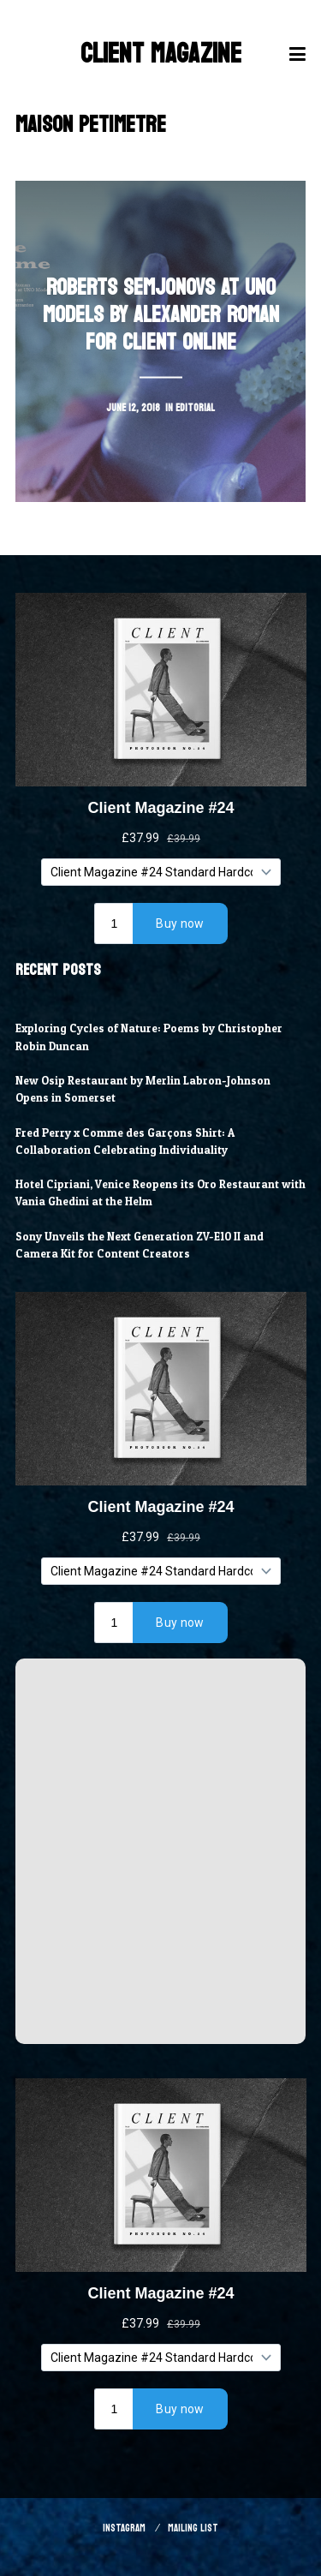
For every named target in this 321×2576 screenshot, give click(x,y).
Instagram (124, 2528)
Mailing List (193, 2528)
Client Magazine (160, 54)
